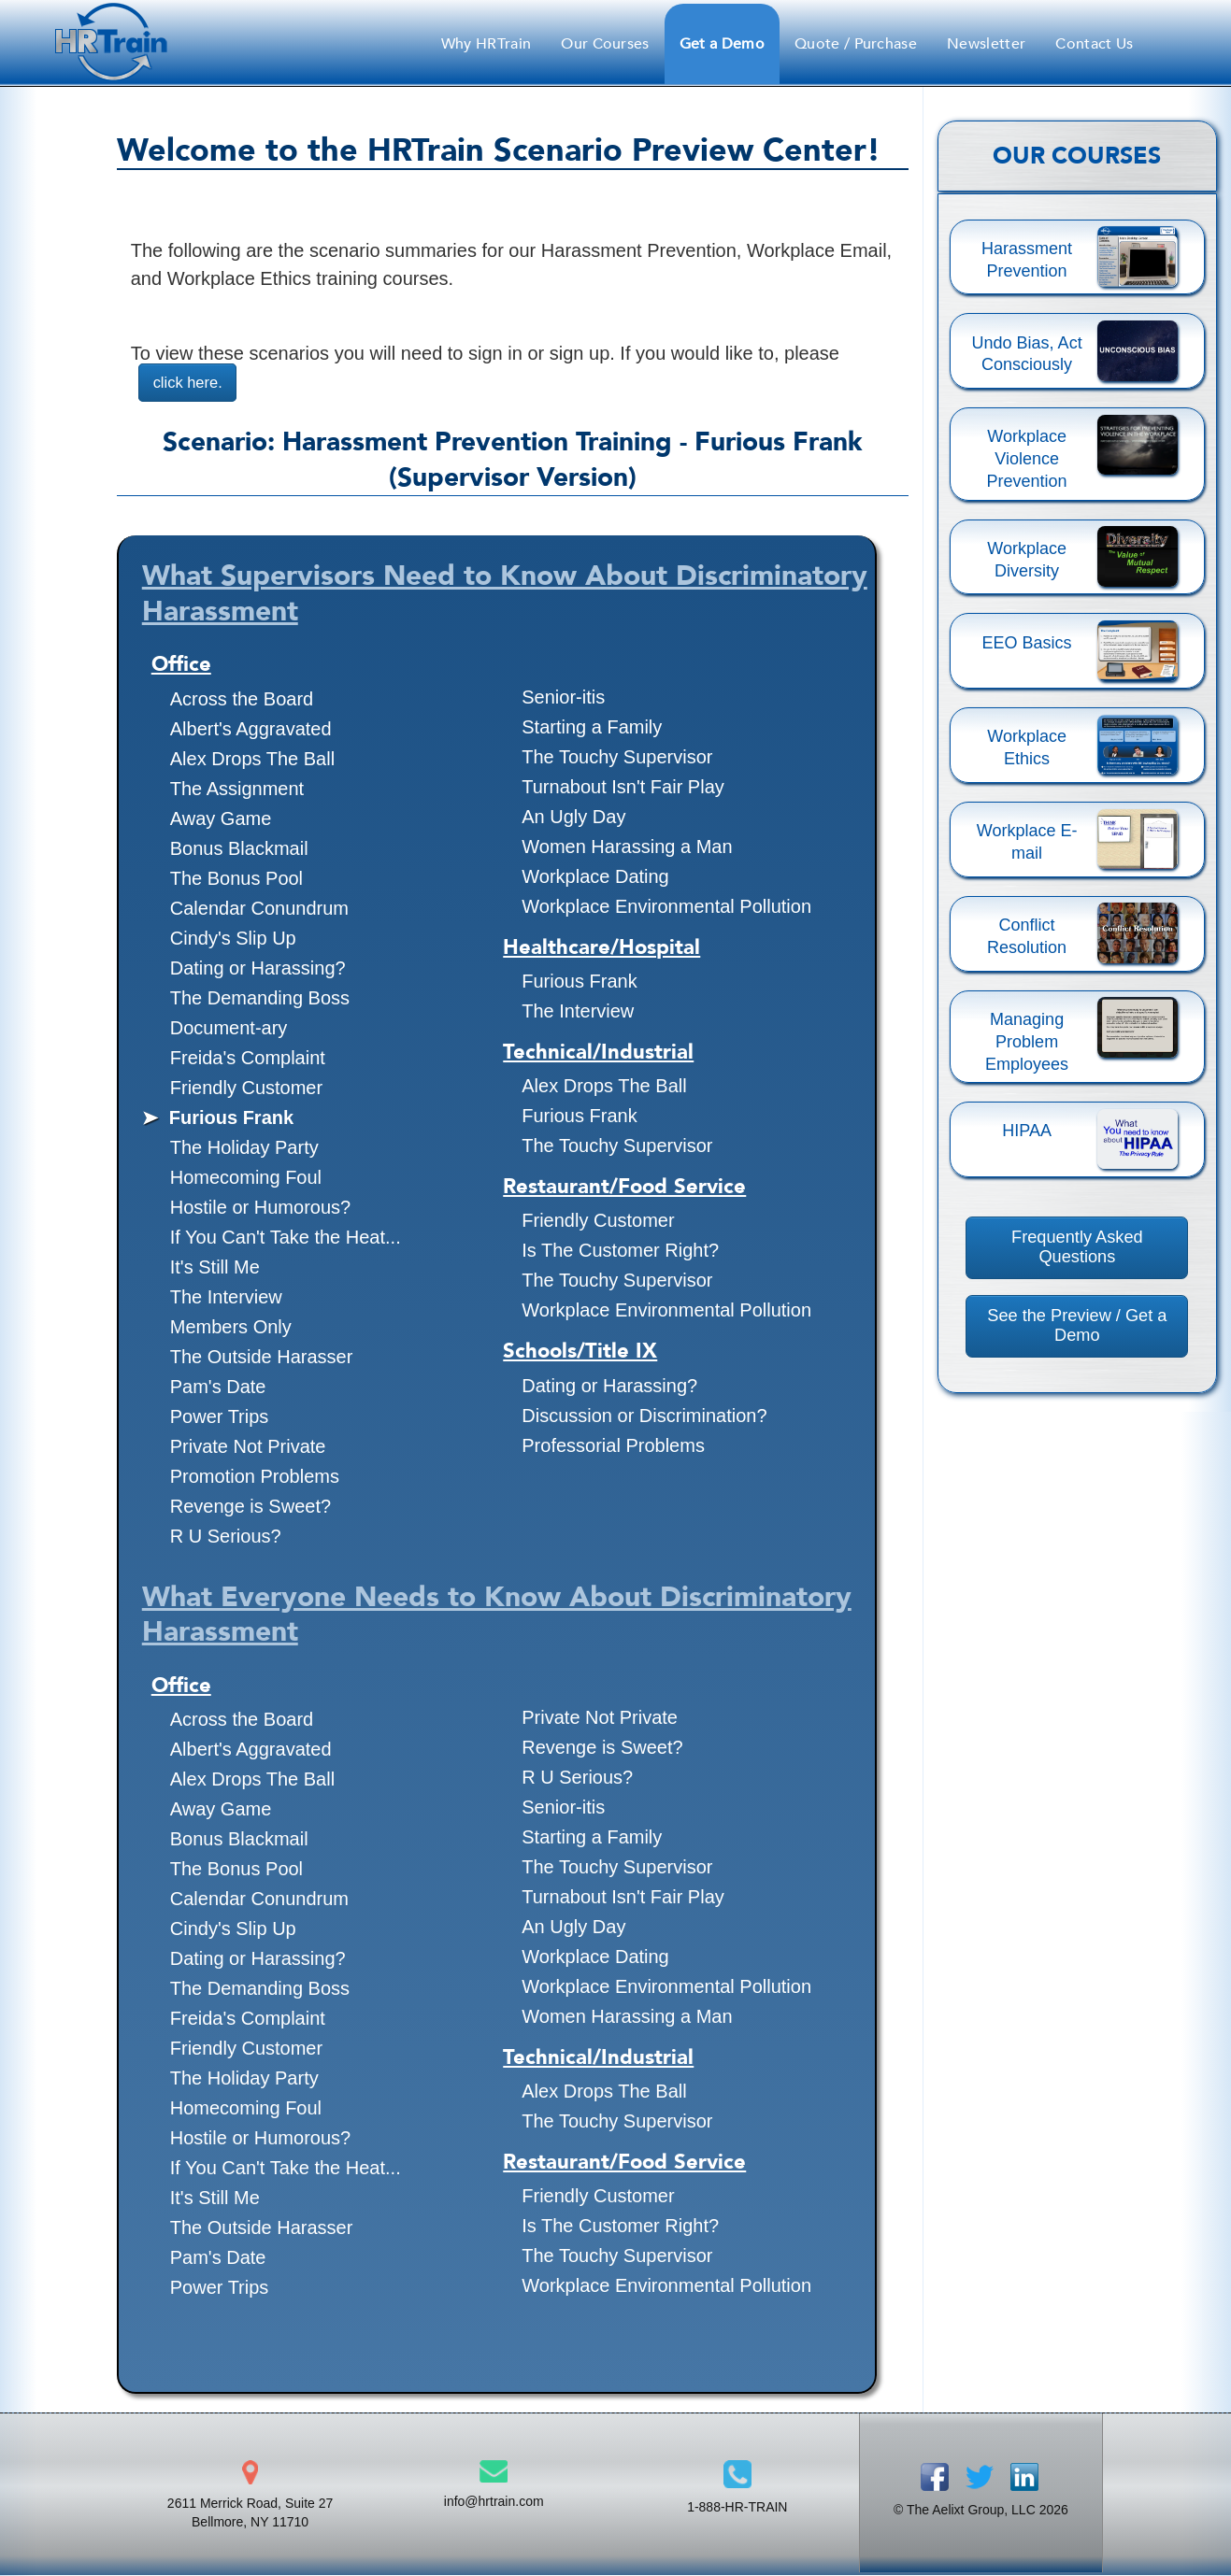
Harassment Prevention (1026, 259)
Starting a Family (592, 728)
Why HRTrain (486, 44)
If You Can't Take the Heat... (285, 1238)
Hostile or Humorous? (260, 1208)
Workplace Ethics (1026, 747)
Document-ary (229, 1028)
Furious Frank (231, 1118)
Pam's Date (218, 1387)
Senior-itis (563, 698)
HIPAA (1027, 1130)
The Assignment (237, 789)
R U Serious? (225, 1537)
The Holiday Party (244, 1148)
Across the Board (241, 700)
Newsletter (986, 44)
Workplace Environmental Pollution (666, 907)
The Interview (226, 1298)
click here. (191, 382)
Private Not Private (248, 1447)
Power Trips (219, 1417)
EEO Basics (1027, 642)
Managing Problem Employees (1026, 1042)
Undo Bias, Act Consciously (1027, 354)
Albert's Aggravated (251, 729)
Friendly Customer (246, 1088)
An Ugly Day (573, 817)
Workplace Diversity (1026, 559)
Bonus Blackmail (239, 849)
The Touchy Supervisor (617, 757)
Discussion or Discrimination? (644, 1416)
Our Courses (605, 44)
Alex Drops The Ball (252, 759)
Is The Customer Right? (620, 1251)
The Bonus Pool (236, 879)
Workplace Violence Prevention (1027, 459)
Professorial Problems (613, 1446)
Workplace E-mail (1027, 841)
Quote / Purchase (855, 44)
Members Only (231, 1327)
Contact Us (1094, 44)
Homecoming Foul (246, 1178)
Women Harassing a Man (627, 847)
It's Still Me (215, 1268)
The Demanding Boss (260, 999)
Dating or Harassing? (258, 969)
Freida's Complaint (247, 1058)
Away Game (221, 819)
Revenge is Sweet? (250, 1507)
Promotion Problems (254, 1477)
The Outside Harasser (261, 1357)
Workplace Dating (595, 877)
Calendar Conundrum (259, 909)
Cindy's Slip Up (233, 939)
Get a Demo (722, 44)
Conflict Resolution (1026, 936)
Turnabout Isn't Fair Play (623, 787)
